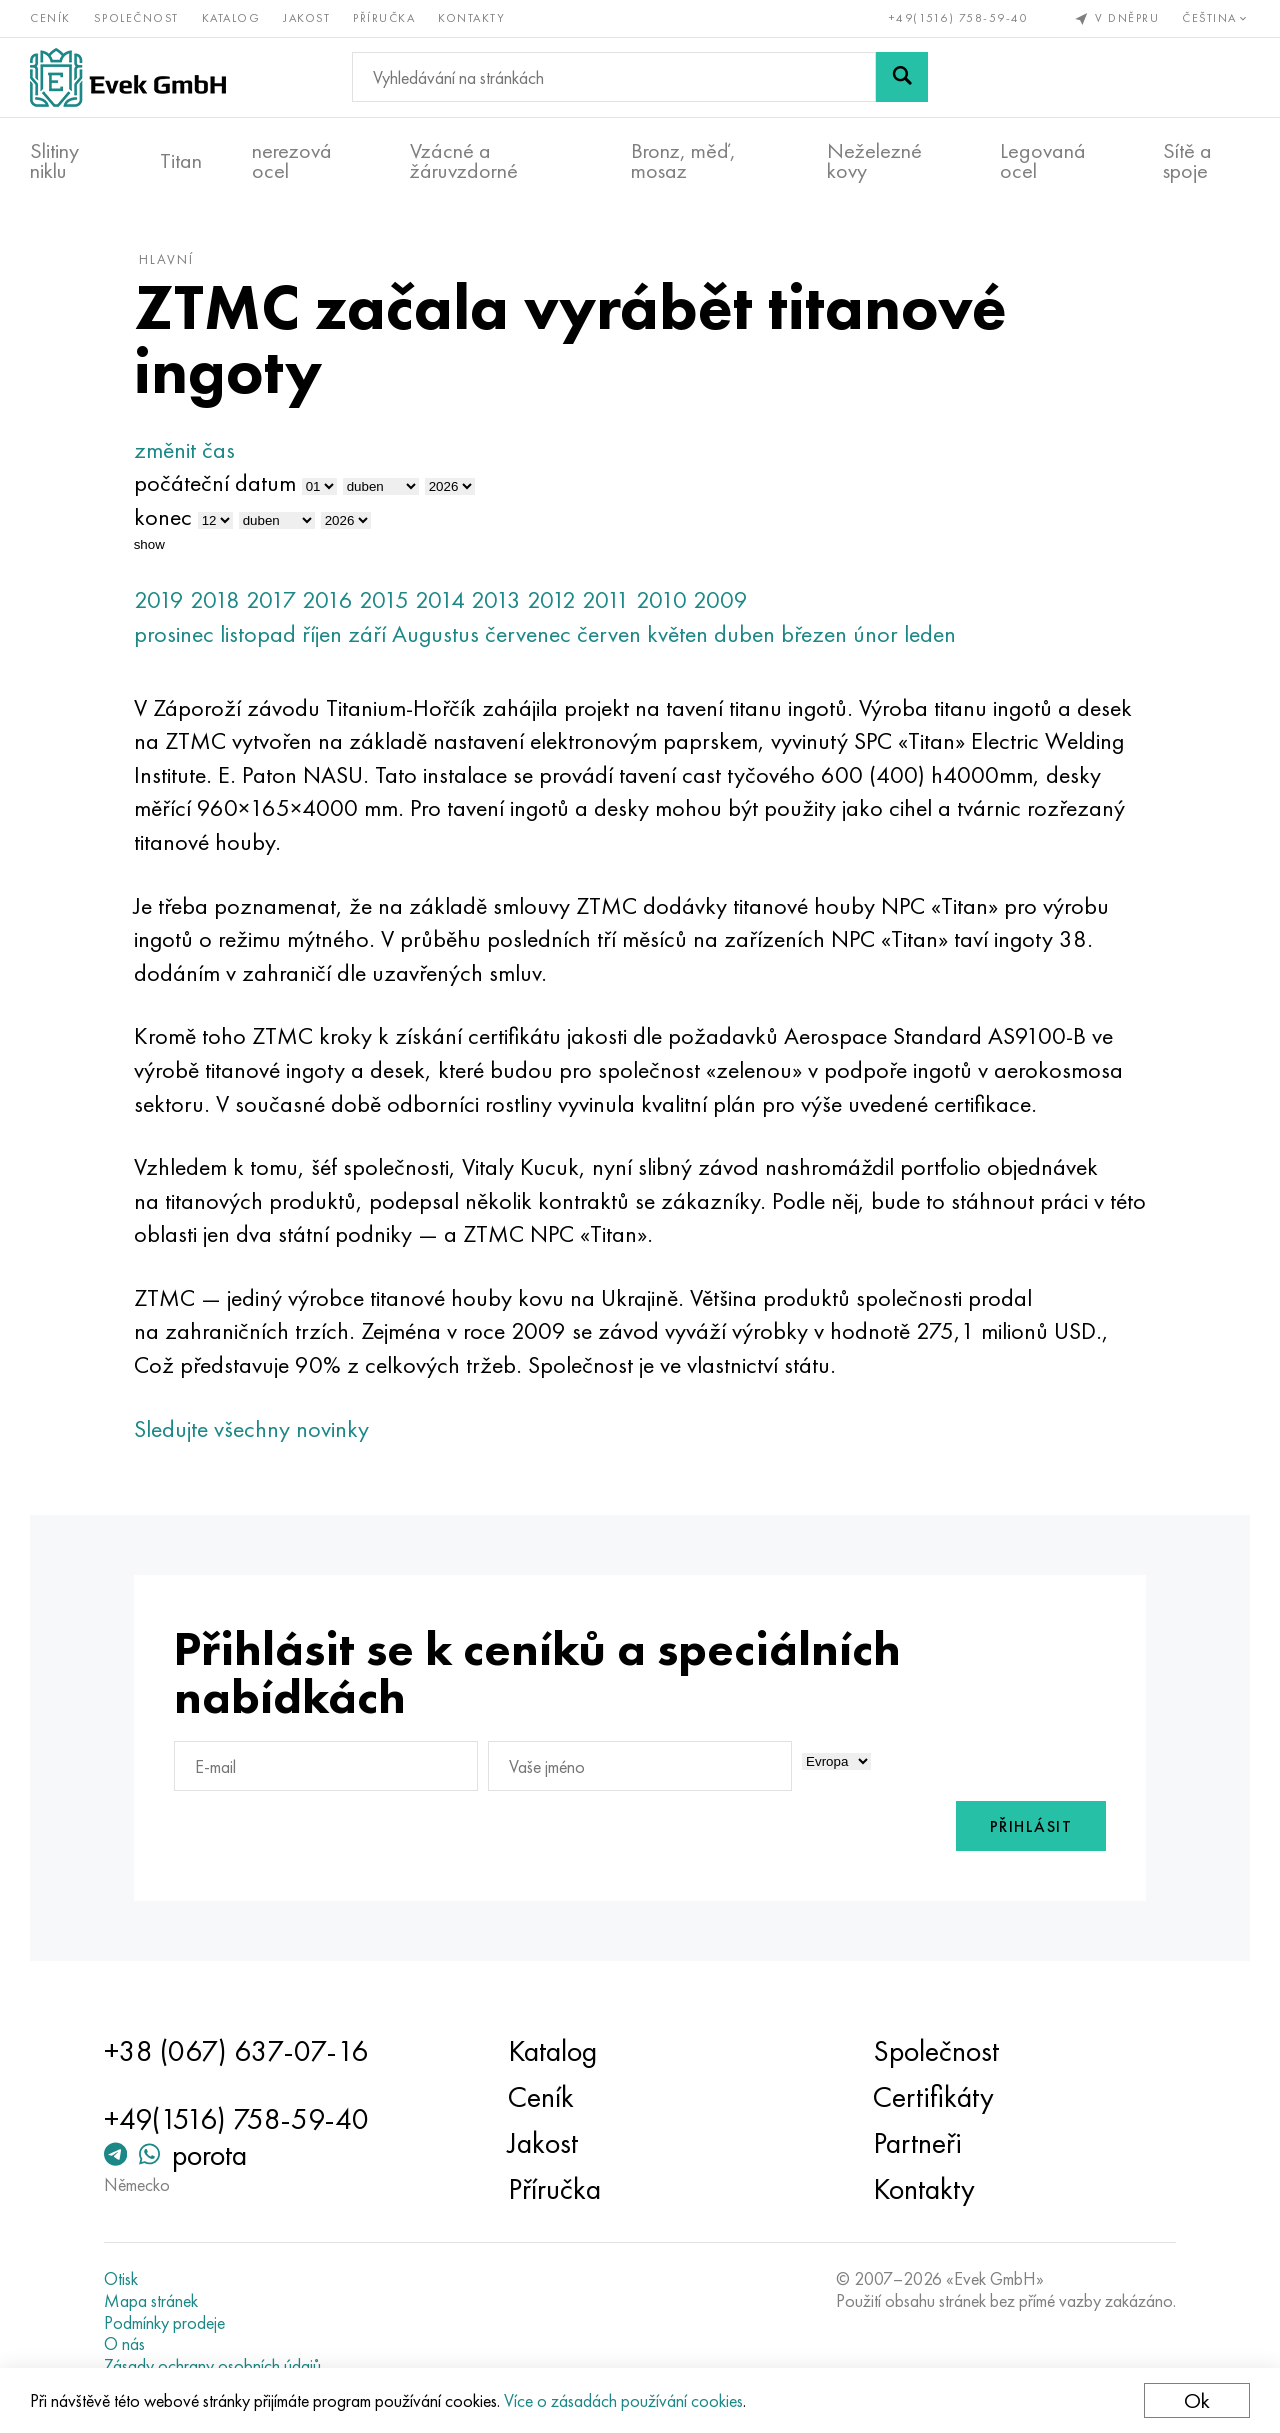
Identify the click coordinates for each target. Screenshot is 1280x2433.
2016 (327, 599)
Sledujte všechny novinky (251, 1428)
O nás (124, 2344)
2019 (159, 599)
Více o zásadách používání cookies (623, 2400)
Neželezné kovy (874, 161)
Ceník (50, 18)
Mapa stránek (151, 2301)
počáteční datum (215, 482)
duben (744, 633)
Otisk (121, 2279)
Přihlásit (1031, 1826)
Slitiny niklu (54, 161)
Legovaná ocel (1043, 161)
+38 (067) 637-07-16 (236, 2051)
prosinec (174, 633)
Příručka (384, 18)
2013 (496, 599)
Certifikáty (933, 2097)
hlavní (166, 259)
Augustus (435, 633)
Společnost (136, 18)
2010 (661, 599)
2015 (384, 599)
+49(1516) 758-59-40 (959, 18)
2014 (440, 599)
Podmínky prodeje (164, 2323)
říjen (322, 633)
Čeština (1216, 18)
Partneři (917, 2143)
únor (875, 633)
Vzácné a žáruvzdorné (464, 161)
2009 (720, 599)
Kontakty (471, 18)
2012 (551, 599)
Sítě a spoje (1187, 161)
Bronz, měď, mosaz (683, 161)
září (367, 633)
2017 (271, 599)
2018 (215, 599)
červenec (528, 633)
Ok (1197, 2400)
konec (163, 516)
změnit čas (184, 449)
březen (814, 633)
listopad (258, 633)
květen (677, 633)
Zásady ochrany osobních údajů (212, 2366)
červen (609, 633)
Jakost (306, 18)
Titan (181, 161)
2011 (606, 599)
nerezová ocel (292, 161)
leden (930, 633)
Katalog (231, 18)
